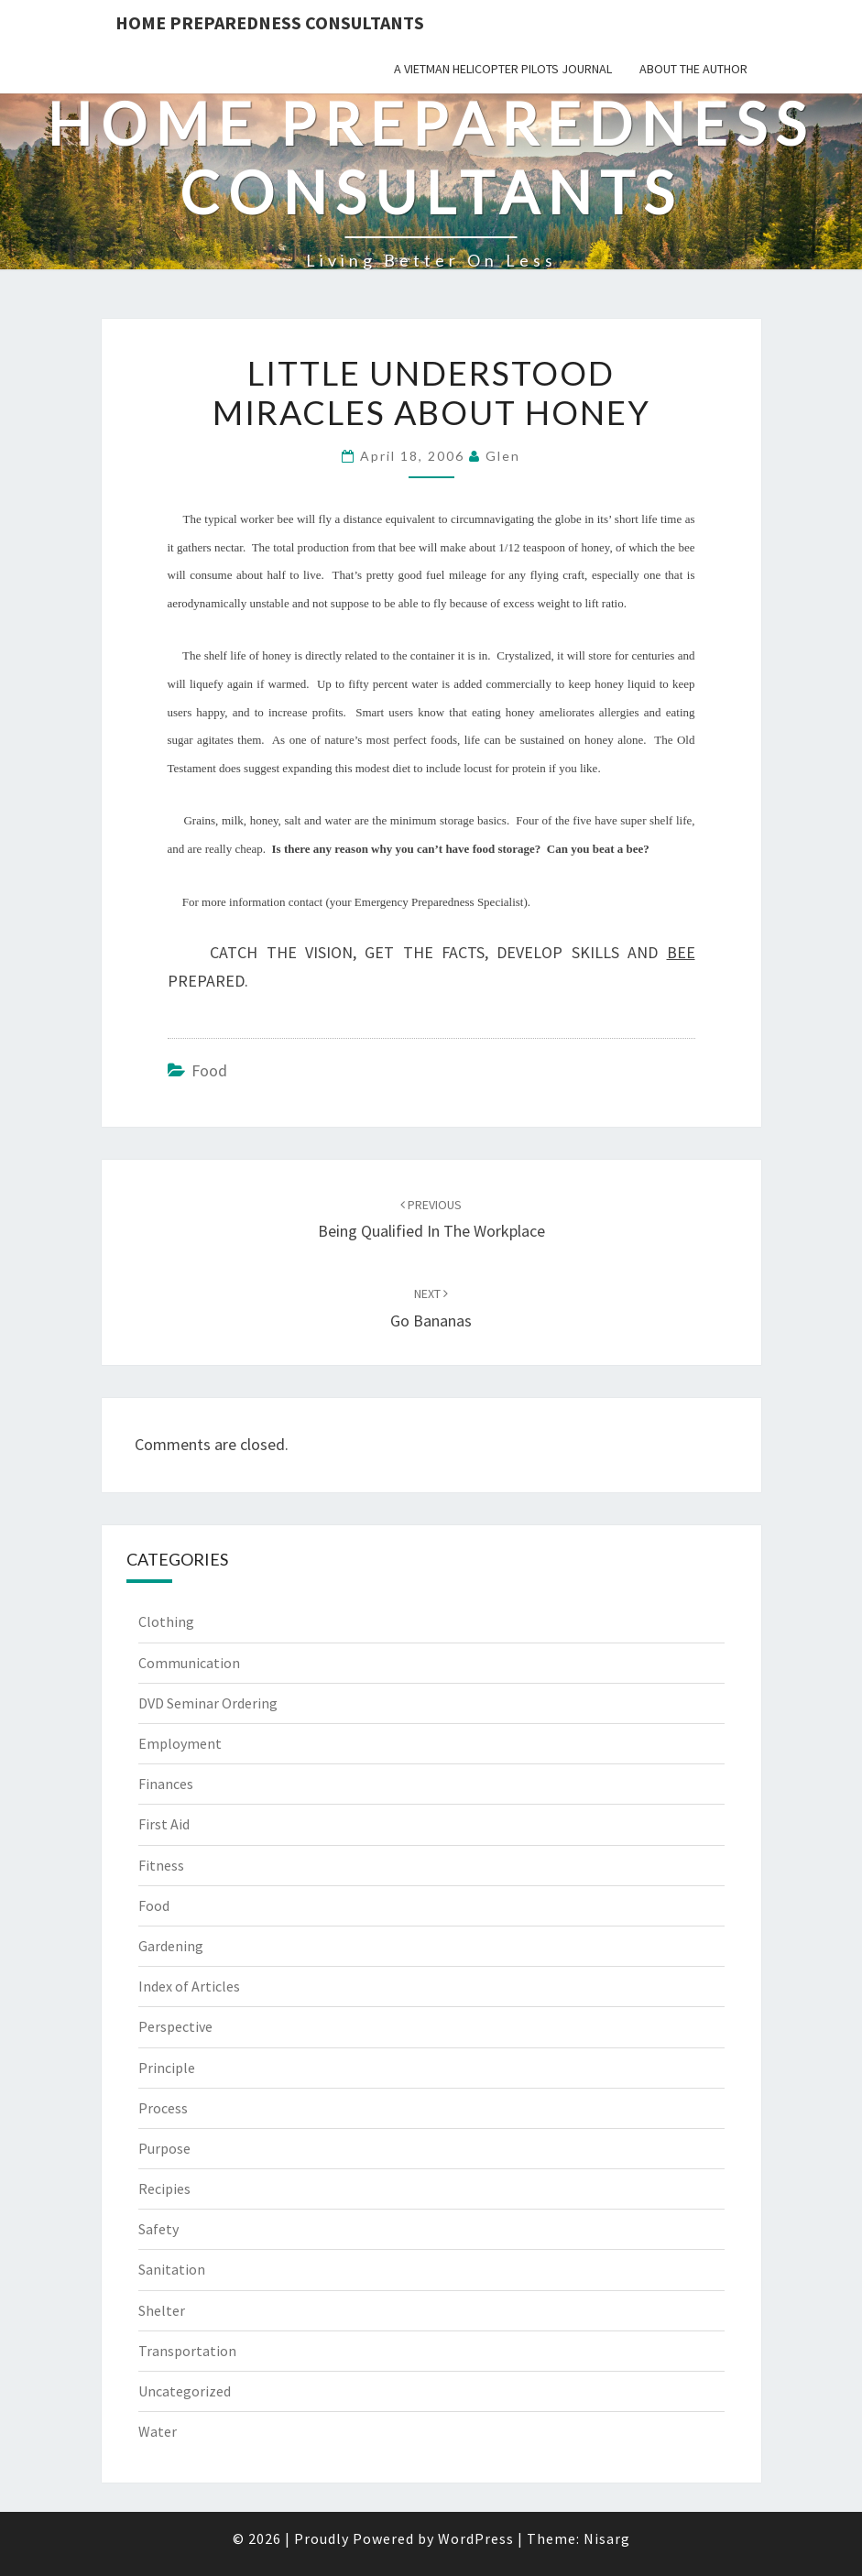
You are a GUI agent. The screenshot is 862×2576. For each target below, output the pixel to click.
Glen (503, 456)
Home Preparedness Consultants (269, 22)
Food (209, 1070)
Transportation (187, 2350)
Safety (158, 2229)
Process (163, 2108)
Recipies (164, 2188)
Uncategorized (184, 2391)
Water (157, 2431)
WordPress (476, 2538)
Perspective (175, 2026)
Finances (165, 1783)
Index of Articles (189, 1986)
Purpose (164, 2148)
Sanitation (171, 2269)
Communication (189, 1663)
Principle (166, 2067)
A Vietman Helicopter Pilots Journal (503, 68)
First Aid (164, 1824)
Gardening (170, 1946)
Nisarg (607, 2538)
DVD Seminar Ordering (208, 1703)
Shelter (161, 2310)
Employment (180, 1743)
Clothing (166, 1621)
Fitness (161, 1865)
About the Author (693, 68)
